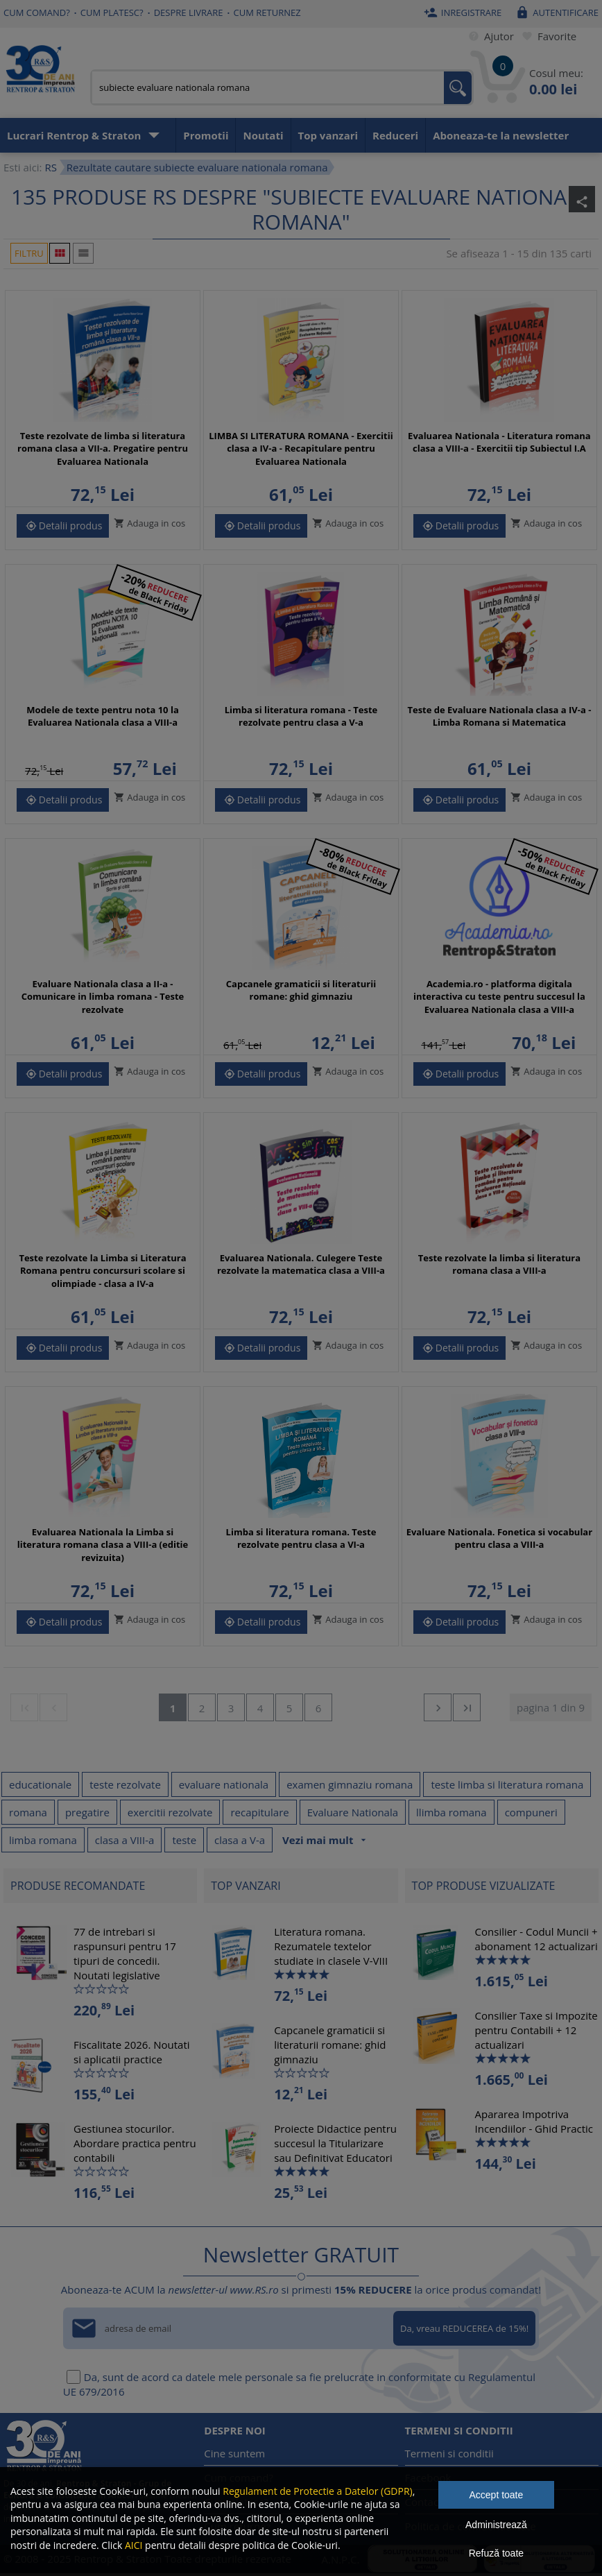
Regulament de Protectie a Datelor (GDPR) (317, 2491)
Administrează (496, 2524)
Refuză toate (496, 2553)
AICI (134, 2545)
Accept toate (496, 2494)
